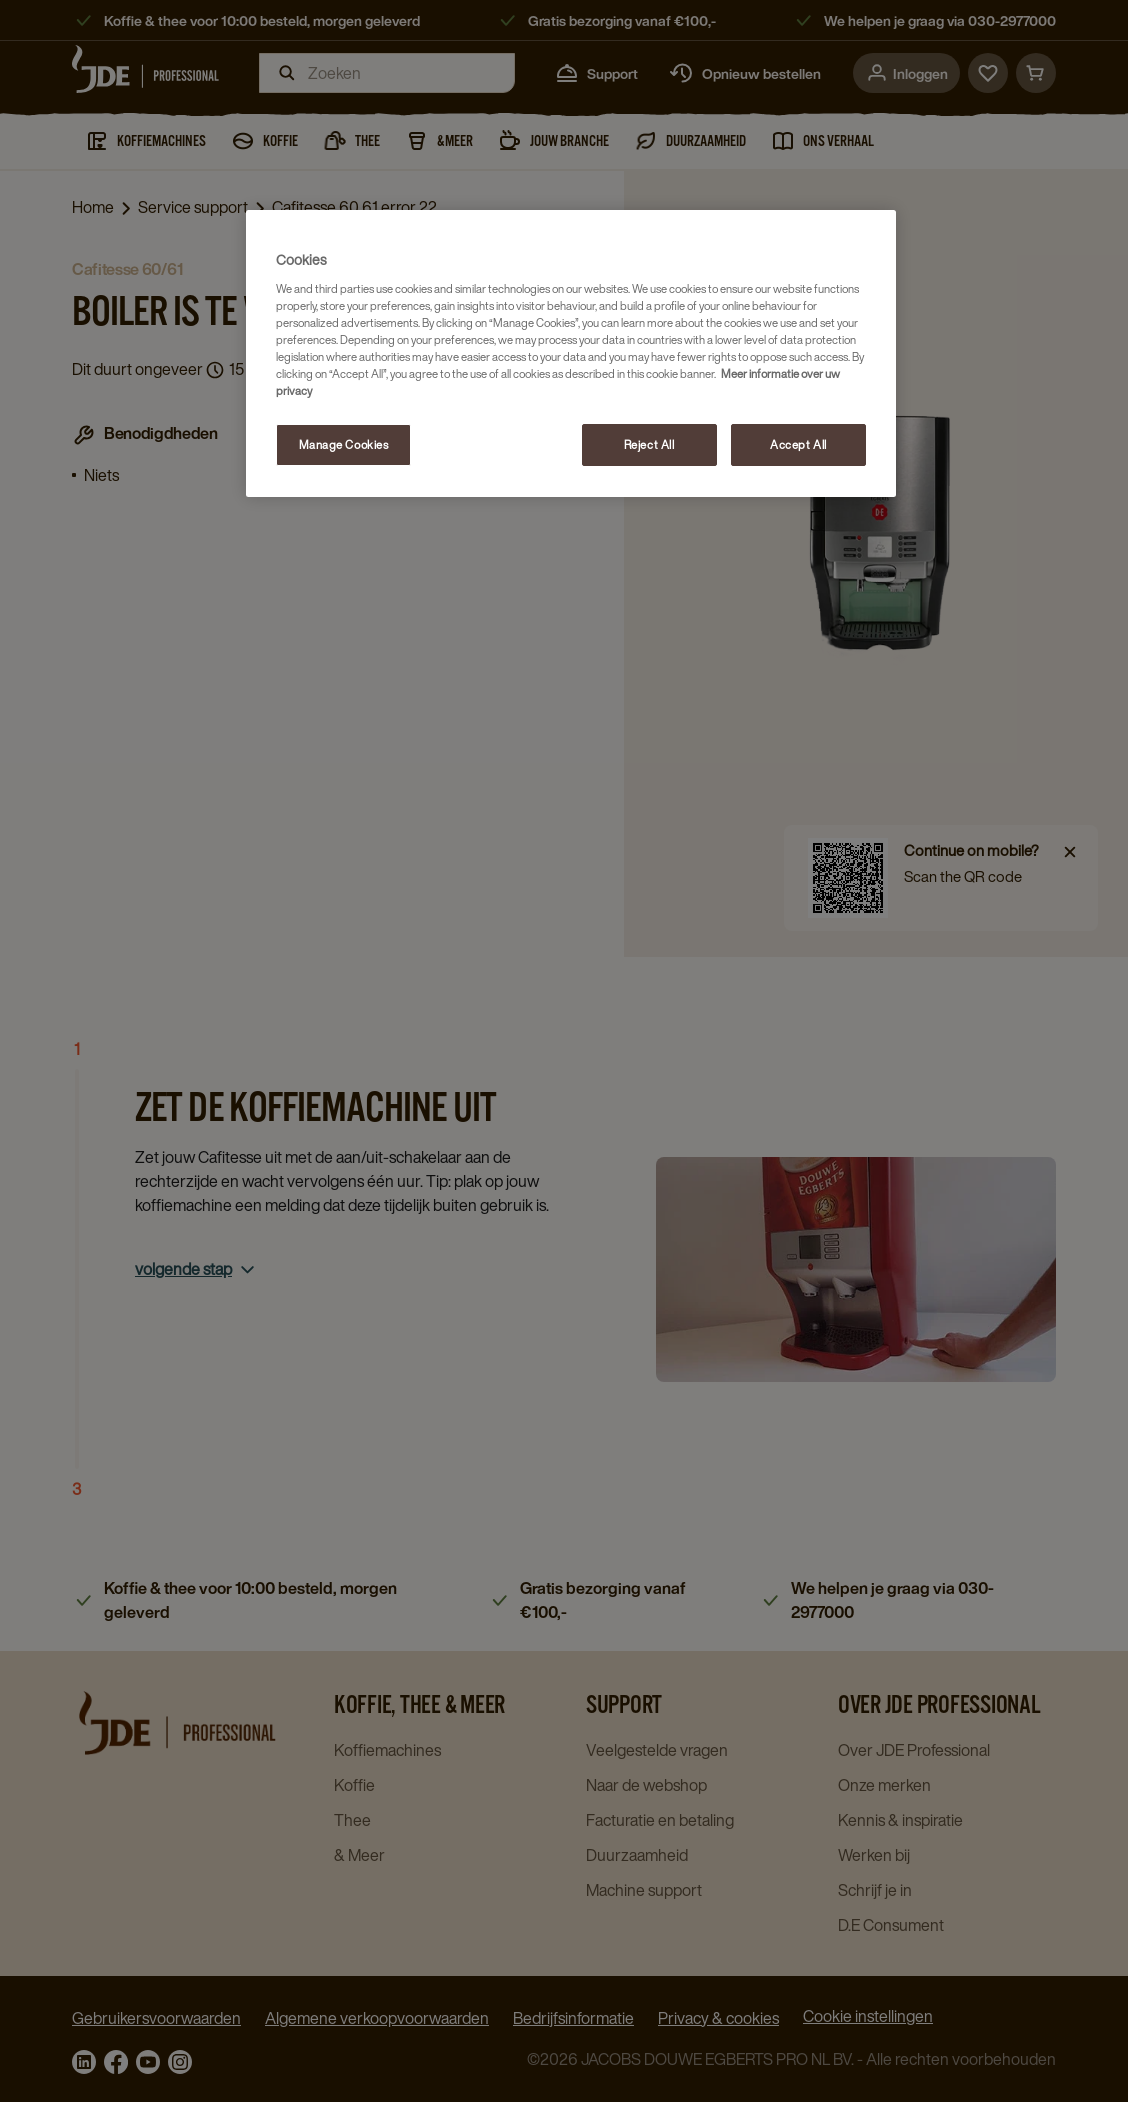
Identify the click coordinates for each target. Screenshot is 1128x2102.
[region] (571, 353)
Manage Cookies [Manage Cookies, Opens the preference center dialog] (344, 444)
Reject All (649, 444)
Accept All (798, 444)
